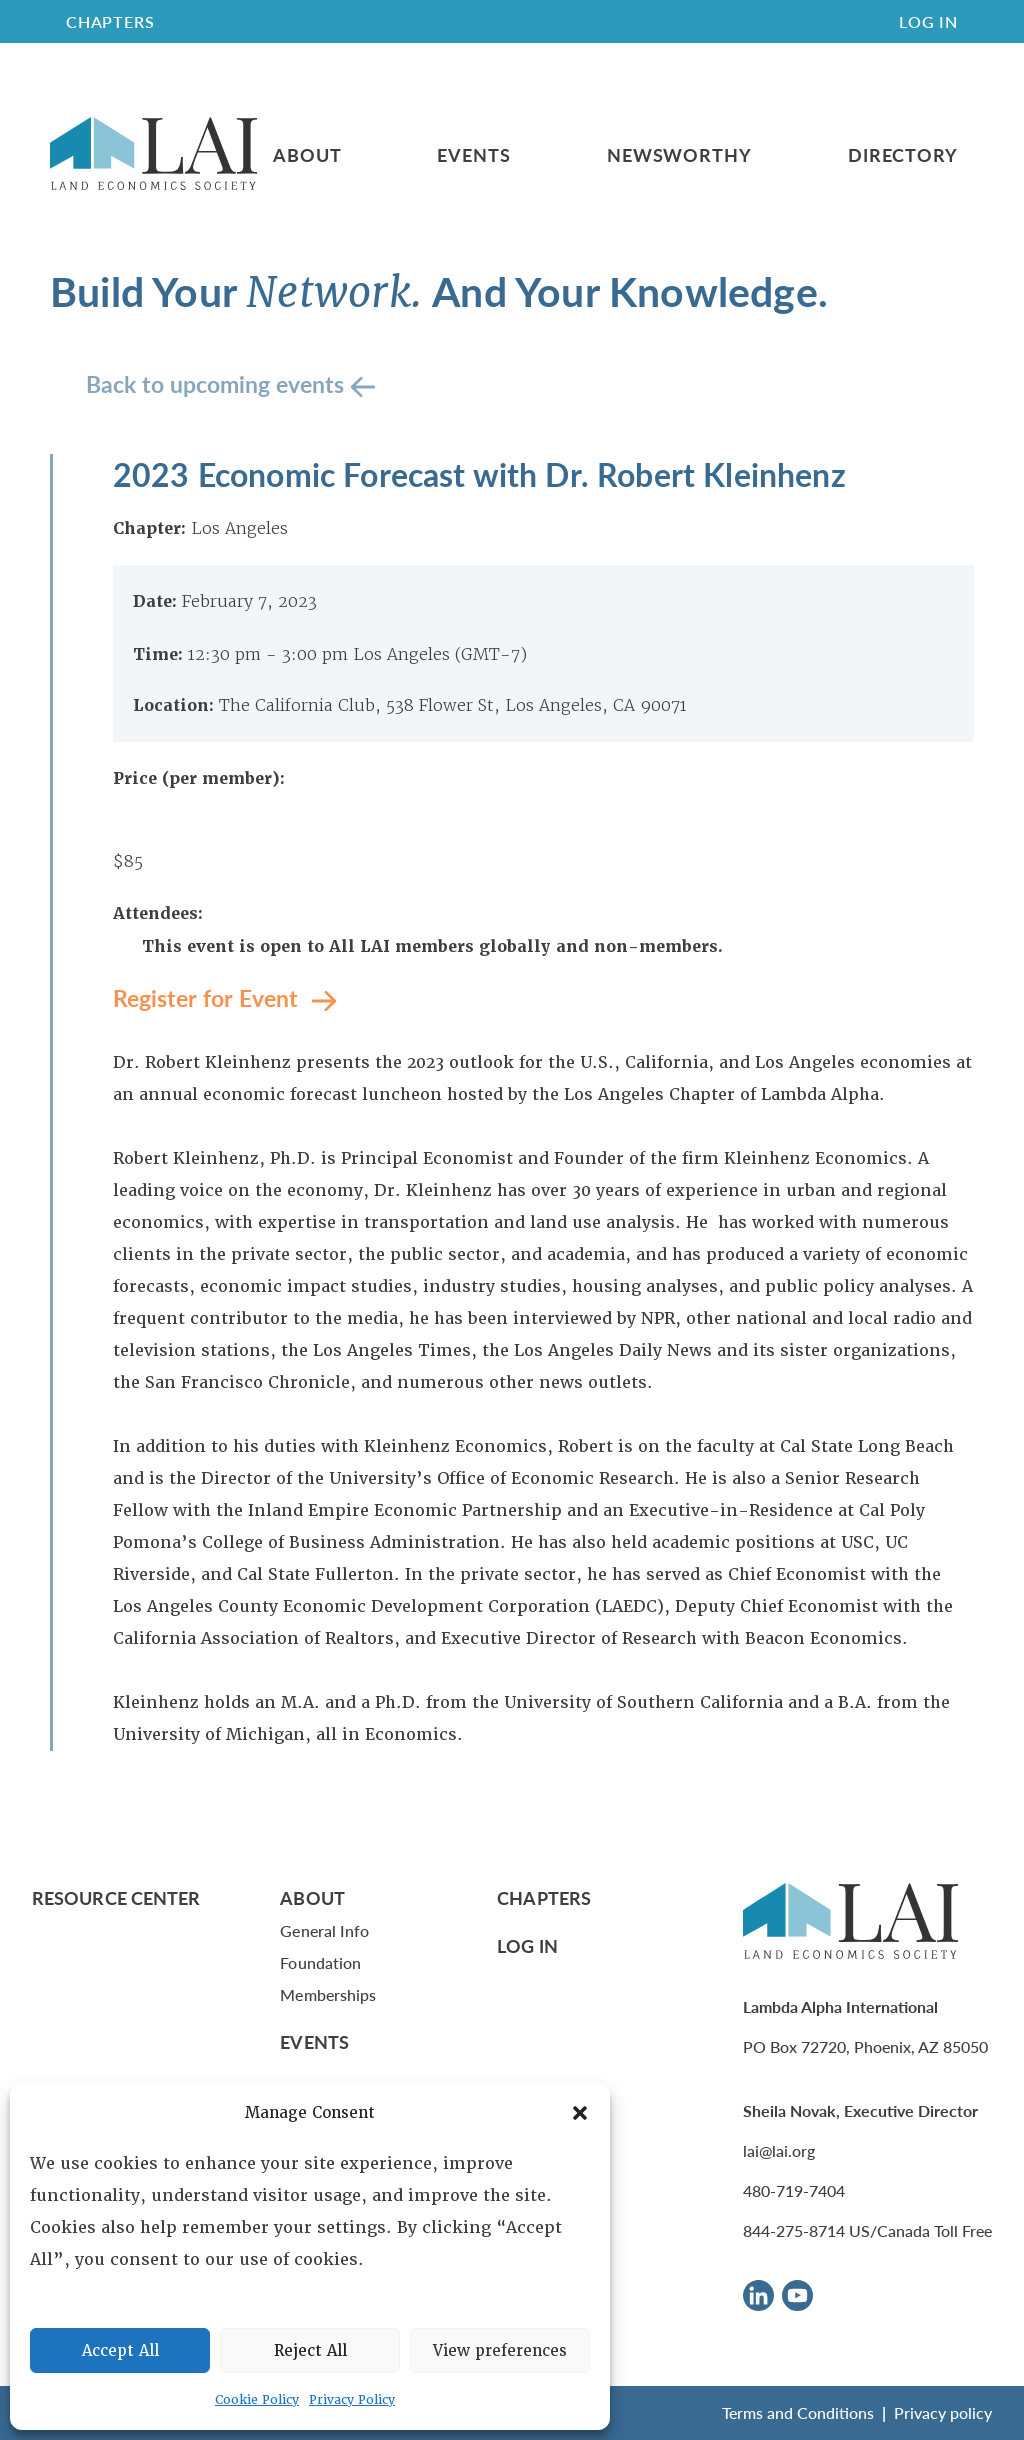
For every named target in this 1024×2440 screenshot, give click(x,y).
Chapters (544, 1897)
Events (473, 155)
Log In (928, 21)
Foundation (320, 1962)
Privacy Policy (352, 2400)
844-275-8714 (794, 2230)
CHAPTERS (110, 21)
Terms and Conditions (798, 2412)
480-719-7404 (794, 2190)
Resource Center (116, 1897)
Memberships (328, 1994)
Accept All (120, 2351)
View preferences (500, 2351)
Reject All (310, 2351)
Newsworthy (679, 155)
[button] (580, 2113)
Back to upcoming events (218, 383)
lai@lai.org (779, 2150)
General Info (324, 1930)
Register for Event (208, 997)
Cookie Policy (257, 2400)
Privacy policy (943, 2412)
